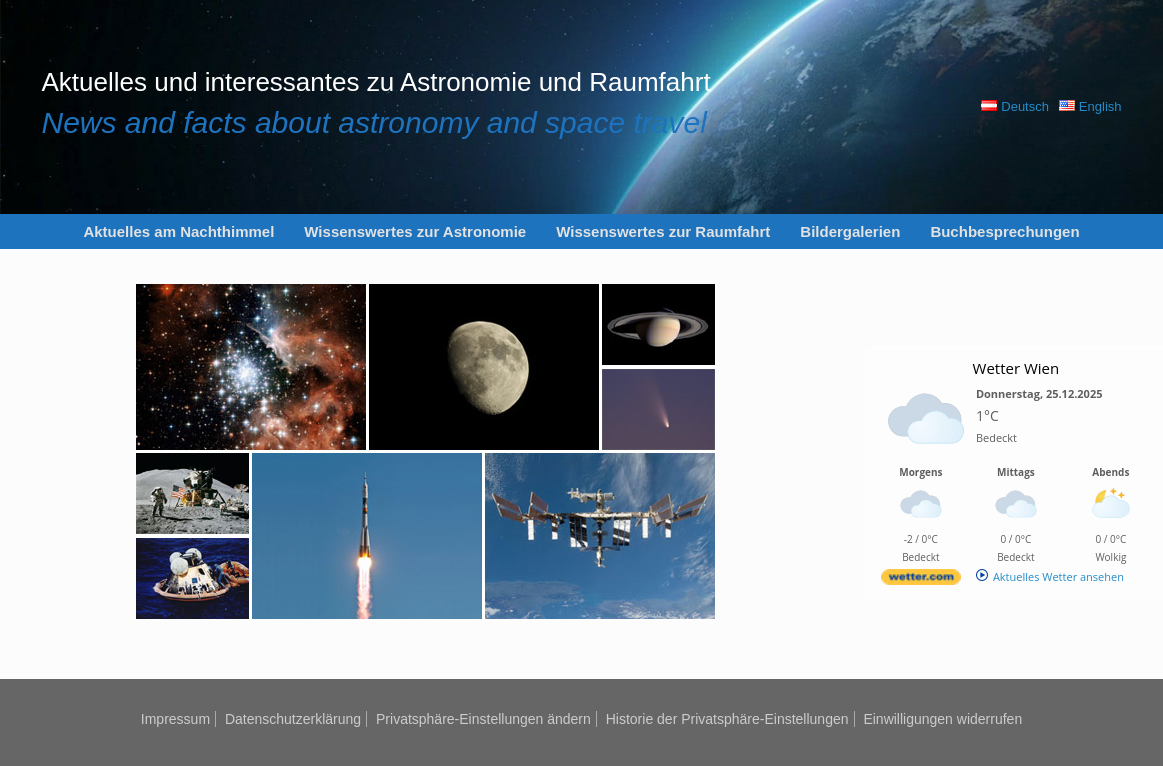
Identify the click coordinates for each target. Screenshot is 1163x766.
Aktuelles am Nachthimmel (178, 231)
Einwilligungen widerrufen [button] (942, 719)
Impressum (175, 719)
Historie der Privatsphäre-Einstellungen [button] (727, 719)
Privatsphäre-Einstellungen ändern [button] (483, 719)
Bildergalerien (850, 231)
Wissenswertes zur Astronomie (415, 231)
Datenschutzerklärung (293, 719)
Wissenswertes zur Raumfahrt (663, 231)
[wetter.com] (921, 580)
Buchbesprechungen (1004, 231)
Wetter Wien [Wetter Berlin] (1016, 368)
